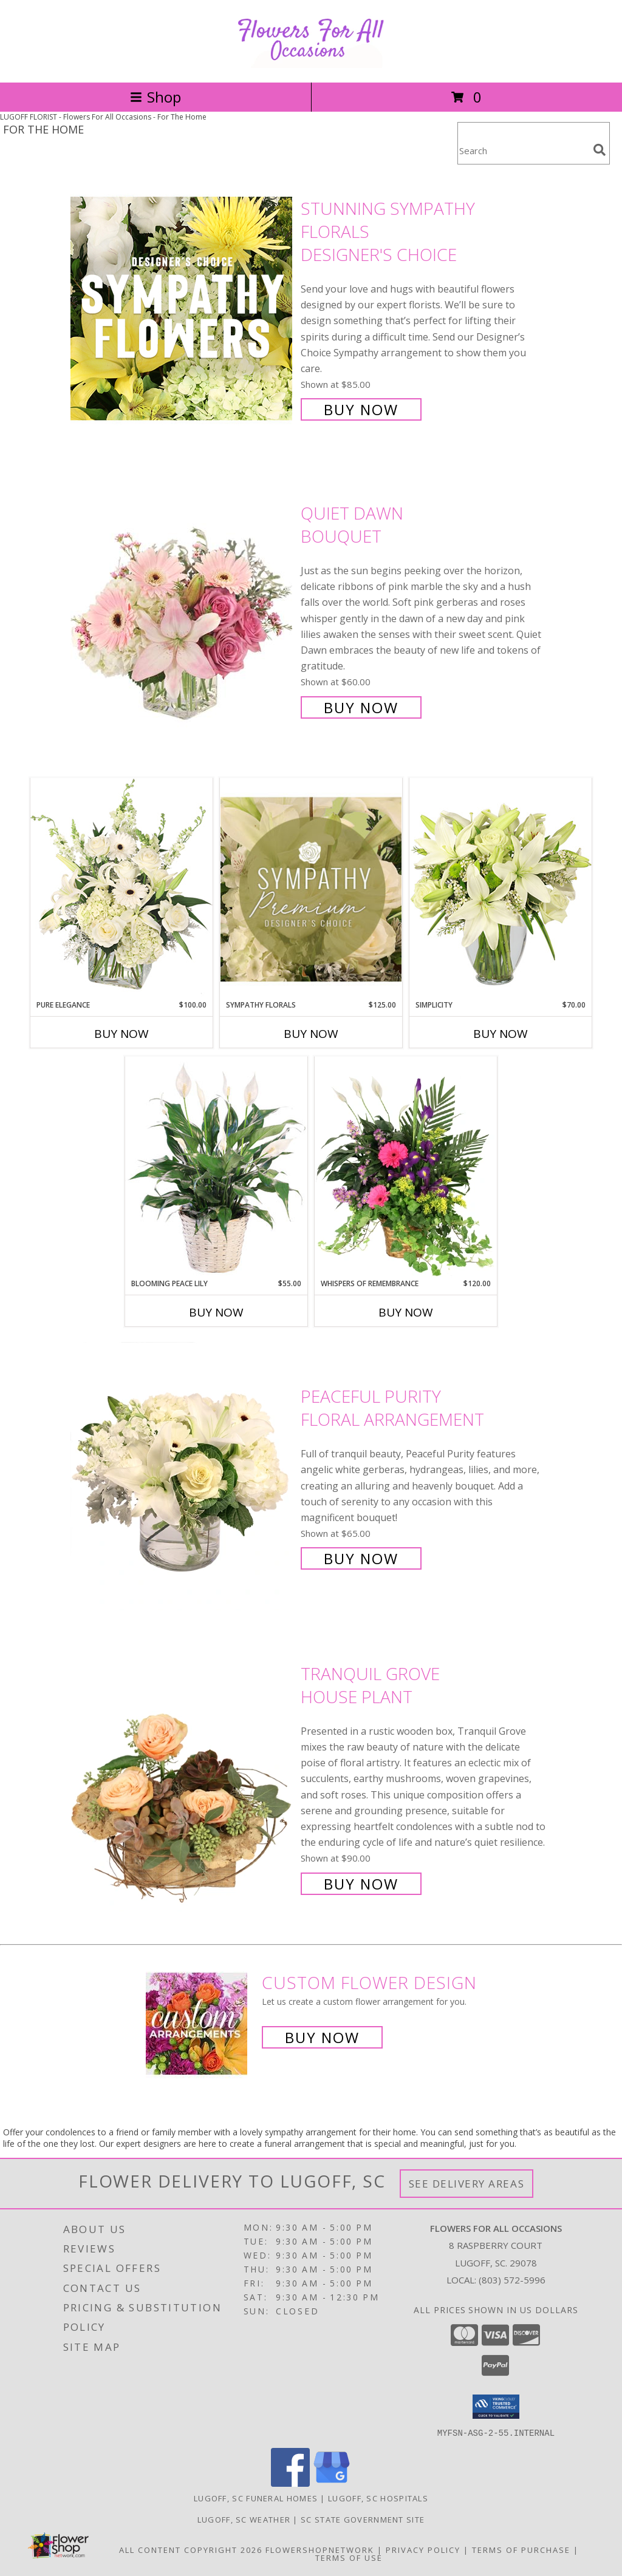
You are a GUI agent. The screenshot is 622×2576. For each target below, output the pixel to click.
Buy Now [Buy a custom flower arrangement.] (322, 2037)
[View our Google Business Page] (331, 2483)
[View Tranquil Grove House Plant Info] (182, 1777)
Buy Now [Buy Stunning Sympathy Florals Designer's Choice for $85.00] (361, 409)
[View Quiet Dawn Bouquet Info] (182, 609)
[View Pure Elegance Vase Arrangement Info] (121, 888)
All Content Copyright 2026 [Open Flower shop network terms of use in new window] (190, 2549)
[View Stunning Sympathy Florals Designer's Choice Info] (182, 308)
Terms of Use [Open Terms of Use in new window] (349, 2557)
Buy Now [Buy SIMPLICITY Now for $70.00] (500, 1034)
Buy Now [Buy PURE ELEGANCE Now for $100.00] (121, 1034)
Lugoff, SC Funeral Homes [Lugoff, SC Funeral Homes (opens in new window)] (256, 2497)
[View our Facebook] (290, 2483)
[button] (496, 2407)
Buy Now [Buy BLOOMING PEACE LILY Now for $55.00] (216, 1312)
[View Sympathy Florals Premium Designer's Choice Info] (311, 889)
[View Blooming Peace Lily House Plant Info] (216, 1167)
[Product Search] (523, 151)
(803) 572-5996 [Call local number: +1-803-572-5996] (512, 2280)
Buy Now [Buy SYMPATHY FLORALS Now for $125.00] (311, 1034)
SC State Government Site (363, 2518)
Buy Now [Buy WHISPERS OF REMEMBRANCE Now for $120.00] (405, 1312)
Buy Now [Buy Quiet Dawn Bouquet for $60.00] (361, 707)
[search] (599, 150)
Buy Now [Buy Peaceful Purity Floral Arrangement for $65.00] (361, 1558)
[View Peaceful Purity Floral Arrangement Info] (182, 1476)
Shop (155, 97)
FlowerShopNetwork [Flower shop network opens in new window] (319, 2549)
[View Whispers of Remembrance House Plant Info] (406, 1167)
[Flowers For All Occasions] (311, 64)
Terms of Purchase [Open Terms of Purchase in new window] (521, 2549)
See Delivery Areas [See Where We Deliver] (467, 2184)
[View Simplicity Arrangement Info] (500, 888)
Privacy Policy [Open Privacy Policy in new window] (423, 2549)
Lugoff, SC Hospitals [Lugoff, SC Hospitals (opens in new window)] (378, 2497)
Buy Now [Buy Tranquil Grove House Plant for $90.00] (361, 1884)
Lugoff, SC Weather (243, 2518)
